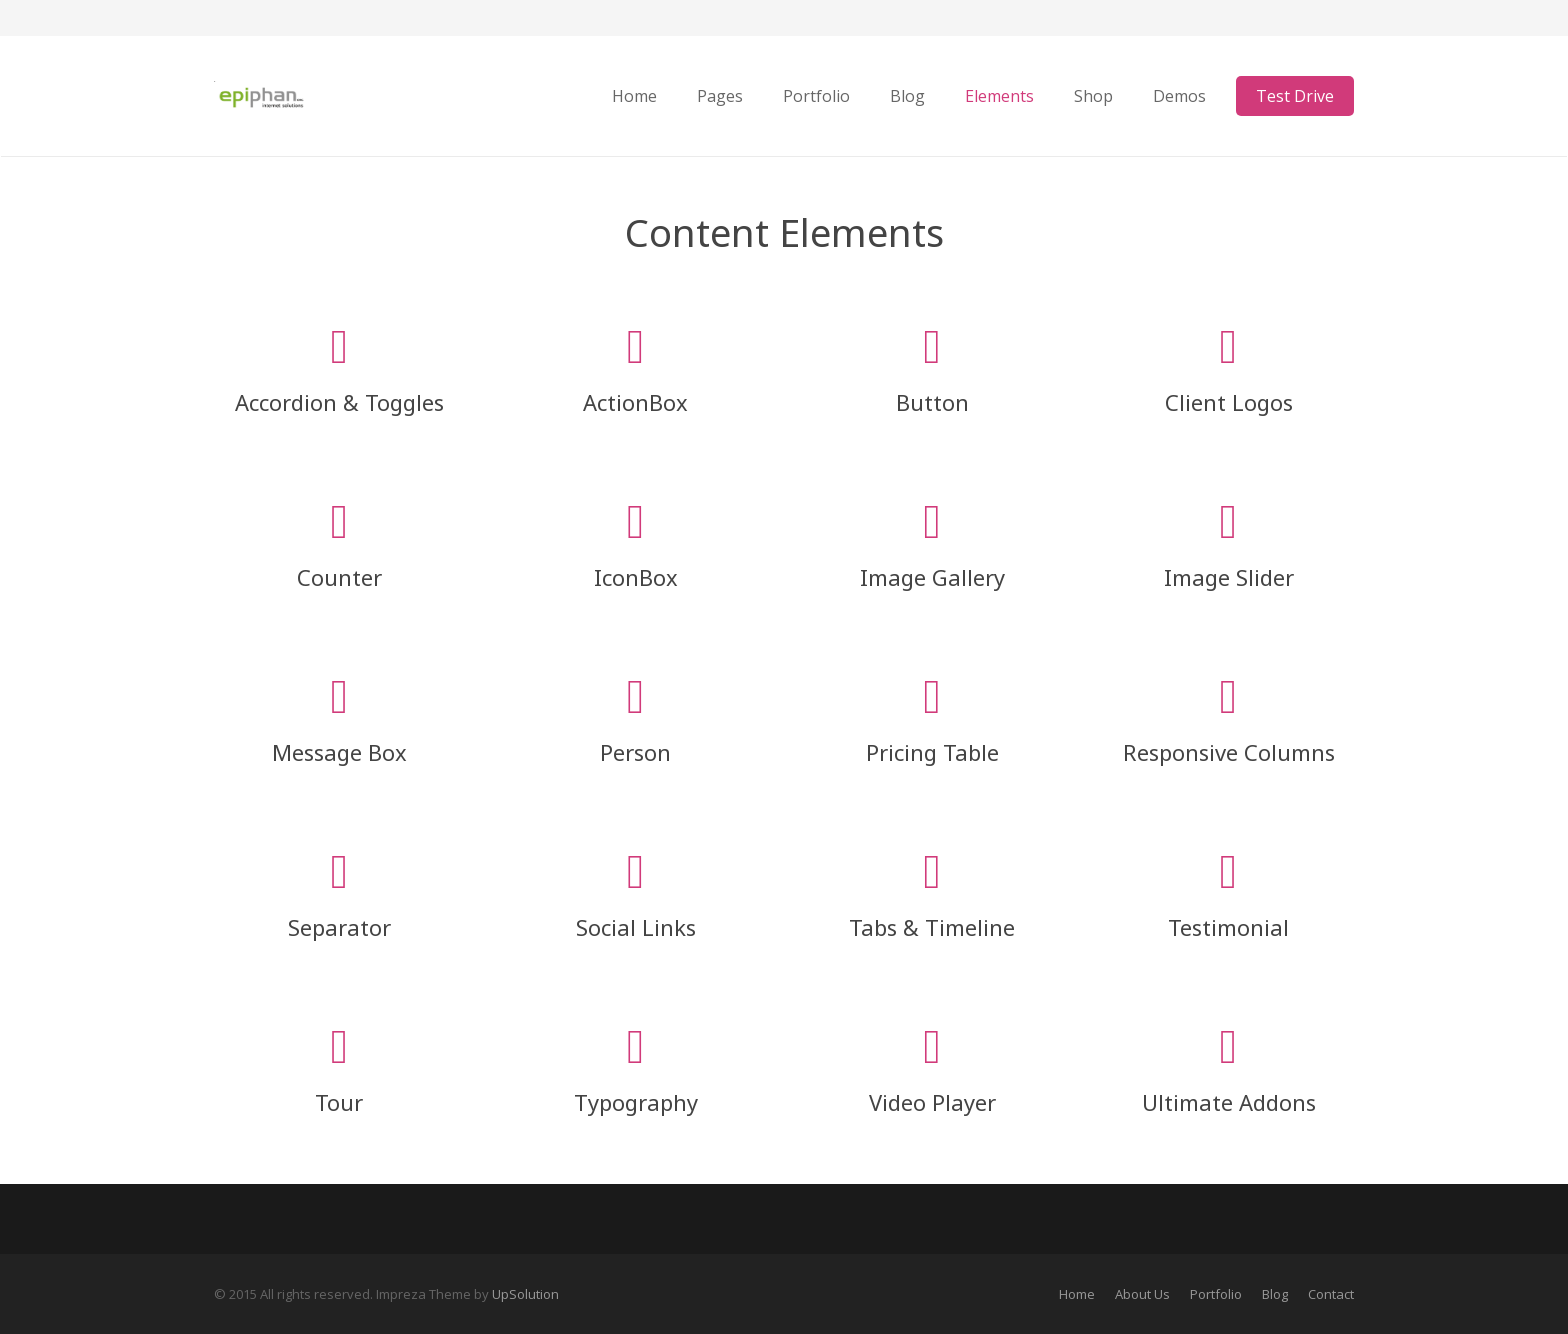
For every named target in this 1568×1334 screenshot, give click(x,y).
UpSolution (525, 1294)
